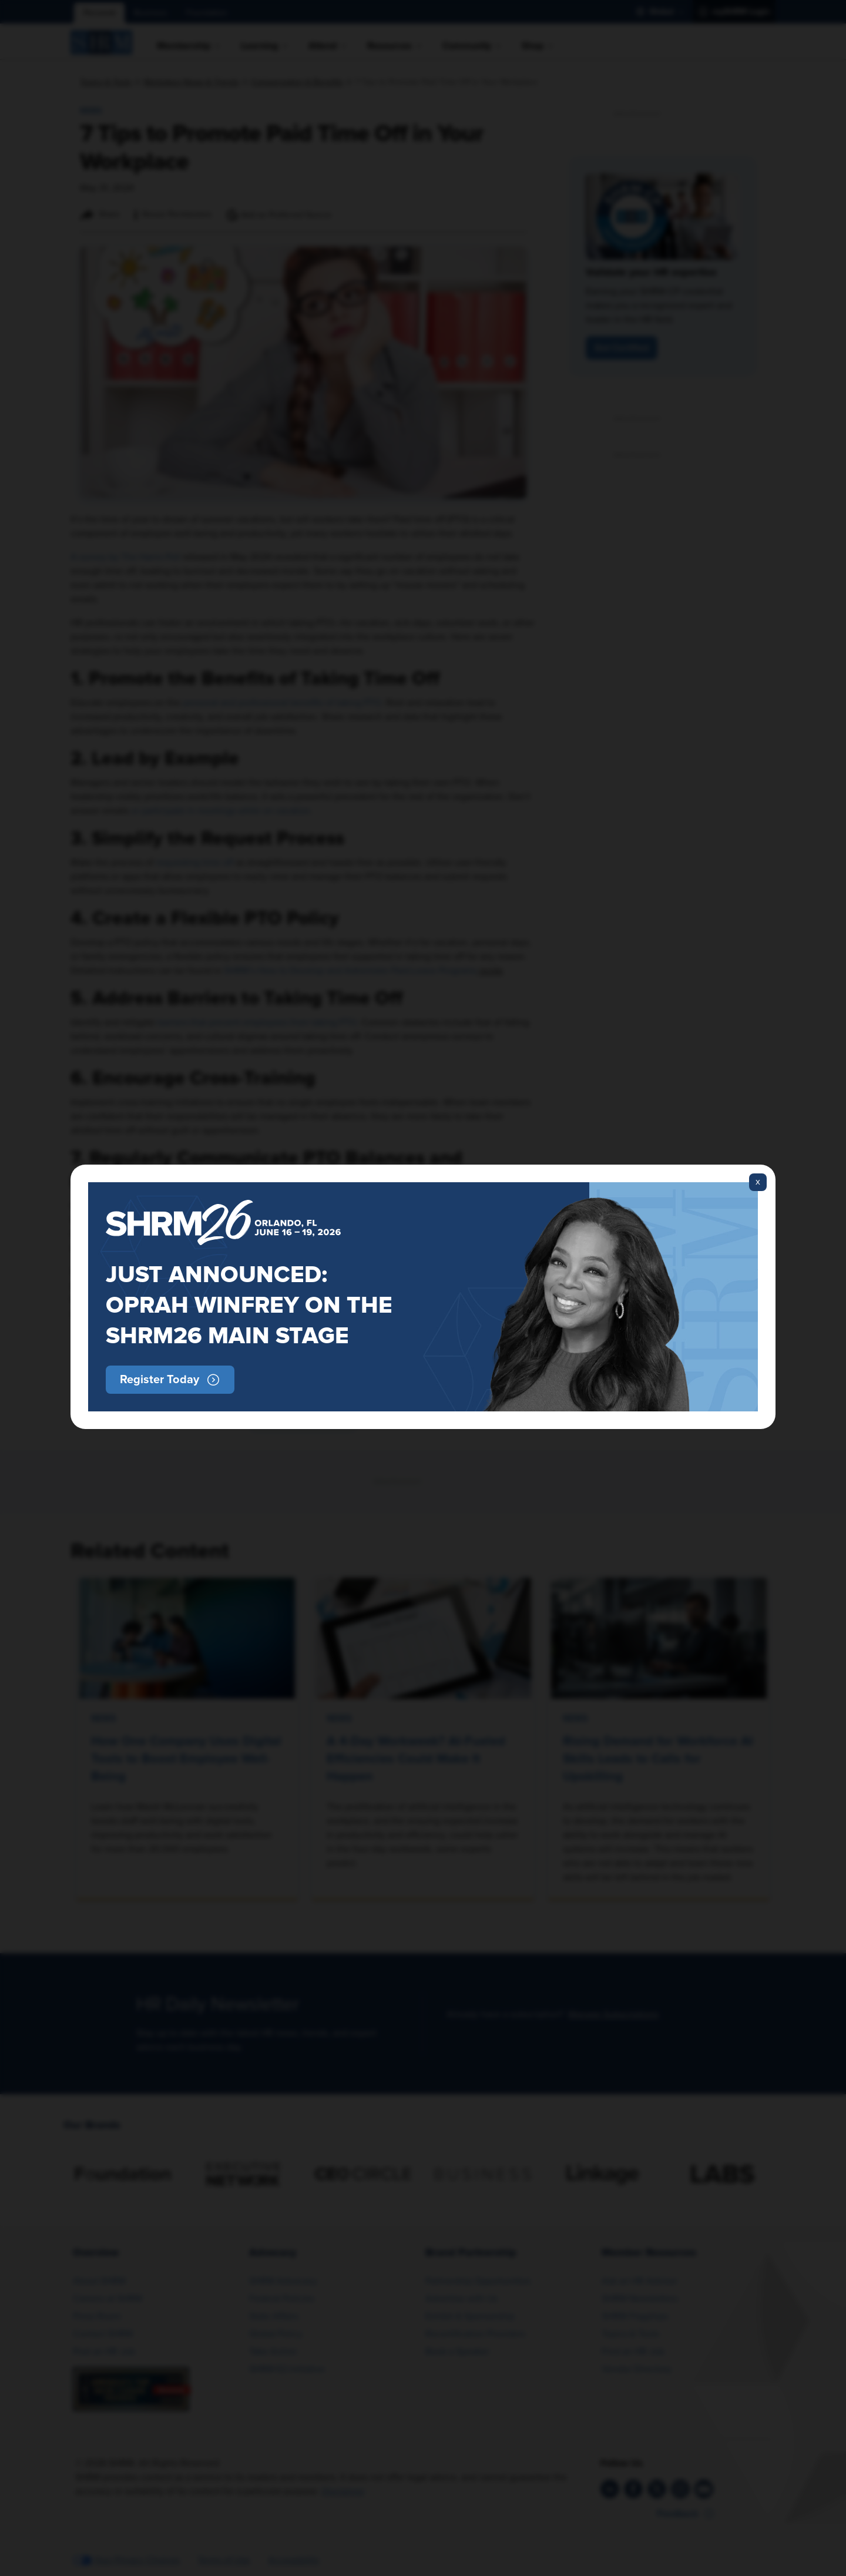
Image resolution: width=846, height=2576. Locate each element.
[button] (170, 1380)
